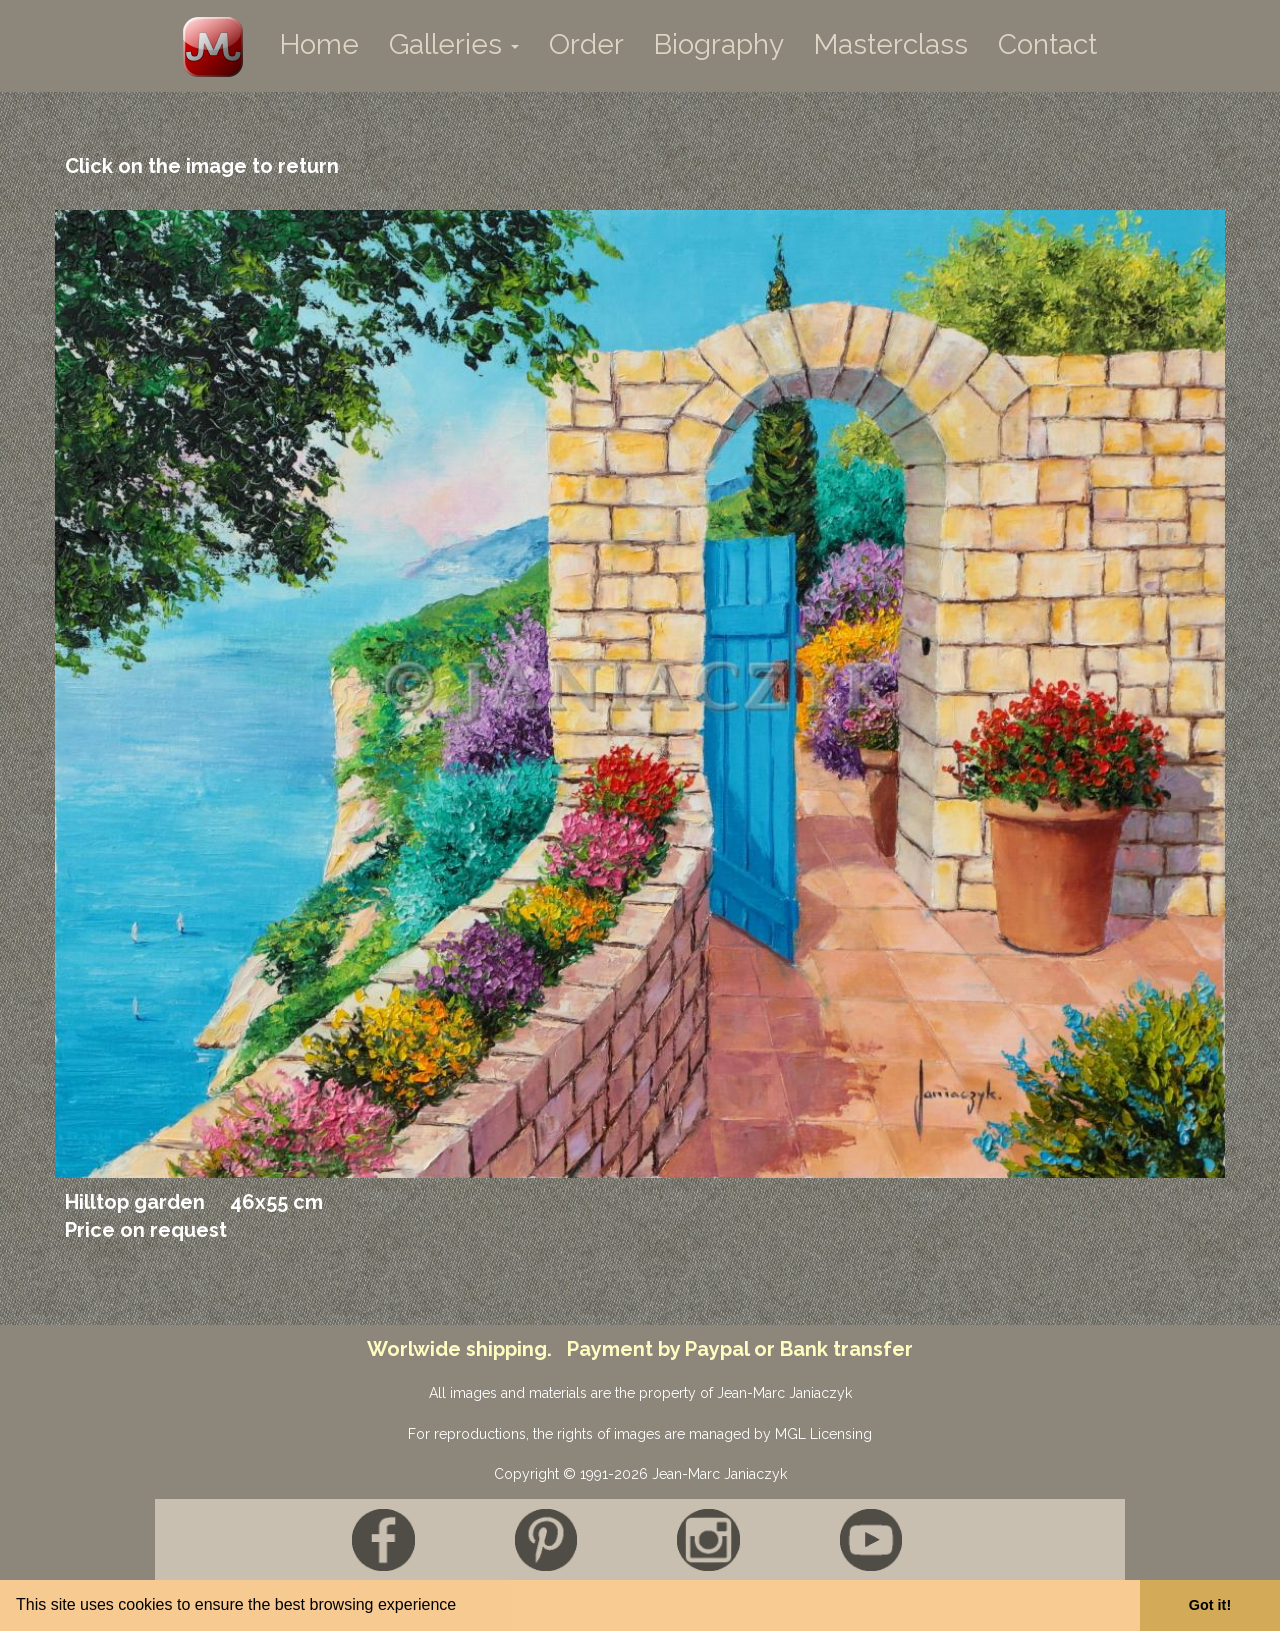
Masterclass (891, 44)
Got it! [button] (1210, 1605)
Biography (719, 44)
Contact (1047, 44)
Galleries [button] (454, 44)
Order (586, 44)
